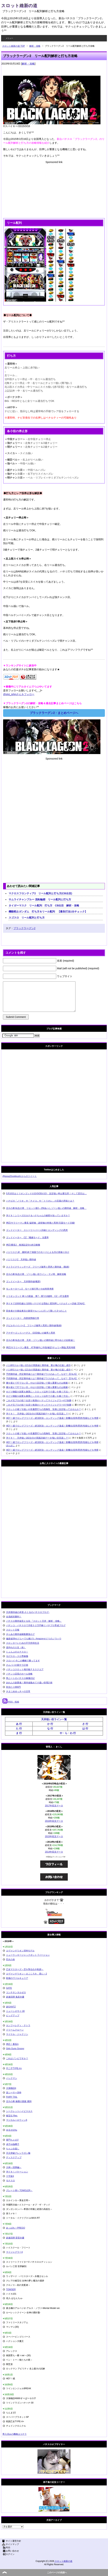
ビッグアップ (12, 2015)
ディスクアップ (13, 2157)
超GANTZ (11, 2006)
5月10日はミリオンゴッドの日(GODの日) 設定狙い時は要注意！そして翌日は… (46, 1193)
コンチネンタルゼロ (16, 1992)
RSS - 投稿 (10, 1702)
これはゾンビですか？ (17, 2058)
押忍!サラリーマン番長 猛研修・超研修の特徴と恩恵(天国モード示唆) (40, 1223)
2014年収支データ (54, 1852)
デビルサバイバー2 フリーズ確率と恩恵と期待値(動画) (34, 1325)
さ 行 (85, 1723)
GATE (9, 1988)
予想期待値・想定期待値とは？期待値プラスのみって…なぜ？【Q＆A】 (42, 1374)
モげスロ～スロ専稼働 (17, 1656)
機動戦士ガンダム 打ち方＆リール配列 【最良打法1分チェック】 (48, 911)
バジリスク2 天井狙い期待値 (21, 1259)
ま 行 (19, 1733)
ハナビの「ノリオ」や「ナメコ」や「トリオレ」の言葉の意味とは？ (40, 1201)
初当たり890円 (13, 1687)
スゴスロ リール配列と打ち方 (27, 917)
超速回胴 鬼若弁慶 (15, 1997)
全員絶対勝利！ (13, 1616)
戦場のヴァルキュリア (17, 1978)
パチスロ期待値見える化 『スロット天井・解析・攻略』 (34, 1621)
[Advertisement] (54, 189)
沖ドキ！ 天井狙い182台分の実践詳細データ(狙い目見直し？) (37, 1413)
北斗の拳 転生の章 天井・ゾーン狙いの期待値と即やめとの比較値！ (40, 1340)
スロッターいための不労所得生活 (22, 1643)
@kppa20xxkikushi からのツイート (19, 1176)
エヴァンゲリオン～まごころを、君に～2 (26, 1973)
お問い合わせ (12, 2551)
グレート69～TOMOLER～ (19, 2190)
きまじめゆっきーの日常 (18, 1691)
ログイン (10, 2554)
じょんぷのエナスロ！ (17, 1652)
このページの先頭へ (57, 2572)
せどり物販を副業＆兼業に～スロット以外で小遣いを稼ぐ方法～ (38, 1391)
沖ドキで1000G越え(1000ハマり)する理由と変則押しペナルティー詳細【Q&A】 (45, 1303)
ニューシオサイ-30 (15, 2011)
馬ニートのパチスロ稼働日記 (20, 1678)
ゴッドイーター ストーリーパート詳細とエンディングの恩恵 (37, 1230)
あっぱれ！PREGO (15, 2228)
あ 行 (19, 1723)
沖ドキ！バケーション (17, 2171)
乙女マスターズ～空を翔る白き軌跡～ (25, 1969)
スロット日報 (12, 1630)
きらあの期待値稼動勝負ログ (20, 1634)
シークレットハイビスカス (19, 2111)
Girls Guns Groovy (15, 2048)
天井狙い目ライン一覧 (54, 1719)
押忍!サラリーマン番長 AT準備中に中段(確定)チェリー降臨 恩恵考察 (40, 1347)
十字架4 (10, 2176)
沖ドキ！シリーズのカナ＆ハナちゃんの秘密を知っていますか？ (38, 1215)
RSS (8, 2547)
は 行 (85, 1728)
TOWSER (11, 2289)
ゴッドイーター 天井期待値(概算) (23, 1281)
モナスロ (10, 2180)
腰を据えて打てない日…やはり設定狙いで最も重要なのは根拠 (37, 1383)
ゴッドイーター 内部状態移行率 (22, 1318)
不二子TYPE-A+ (14, 2068)
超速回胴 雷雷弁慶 (15, 2237)
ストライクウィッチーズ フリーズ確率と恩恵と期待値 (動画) (37, 1267)
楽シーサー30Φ (13, 2092)
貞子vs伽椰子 (12, 2144)
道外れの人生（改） (16, 1647)
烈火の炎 (10, 1959)
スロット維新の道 (19, 5)
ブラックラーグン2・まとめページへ (54, 712)
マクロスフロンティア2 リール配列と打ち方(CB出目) (40, 893)
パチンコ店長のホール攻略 (19, 1674)
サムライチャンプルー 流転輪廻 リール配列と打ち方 (40, 899)
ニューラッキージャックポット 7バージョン (28, 1955)
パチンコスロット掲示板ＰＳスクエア (25, 1669)
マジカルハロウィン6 (16, 2120)
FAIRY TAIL (11, 2097)
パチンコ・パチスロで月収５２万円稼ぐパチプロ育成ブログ (36, 1625)
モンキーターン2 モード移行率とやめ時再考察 (30, 1289)
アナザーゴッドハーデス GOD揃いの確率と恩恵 (30, 1333)
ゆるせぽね (11, 2130)
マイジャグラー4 (14, 2252)
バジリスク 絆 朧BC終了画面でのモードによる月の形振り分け (37, 1252)
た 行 (19, 1728)
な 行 (50, 1728)
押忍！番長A (12, 2044)
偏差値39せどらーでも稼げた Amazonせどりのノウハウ (33, 1638)
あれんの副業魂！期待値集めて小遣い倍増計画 (29, 1682)
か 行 (50, 1723)
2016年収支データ (54, 1821)
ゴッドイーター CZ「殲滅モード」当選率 (27, 1237)
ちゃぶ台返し (12, 2148)
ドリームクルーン (15, 2030)
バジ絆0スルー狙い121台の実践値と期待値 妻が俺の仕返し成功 (38, 1365)
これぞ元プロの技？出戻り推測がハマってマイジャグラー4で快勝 (38, 1400)
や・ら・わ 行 (68, 1733)
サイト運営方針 (13, 2541)
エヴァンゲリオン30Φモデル (20, 1950)
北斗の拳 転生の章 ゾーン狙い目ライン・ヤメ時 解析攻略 (36, 1274)
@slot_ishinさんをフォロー (19, 694)
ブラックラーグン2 (24, 928)
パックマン (11, 2078)
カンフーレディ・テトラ (18, 2025)
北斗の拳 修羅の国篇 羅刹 (19, 2101)
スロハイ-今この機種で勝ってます (23, 1660)
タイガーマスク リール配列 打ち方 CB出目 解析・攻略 (44, 905)
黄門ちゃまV (12, 2140)
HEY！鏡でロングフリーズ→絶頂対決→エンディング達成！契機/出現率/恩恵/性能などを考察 (52, 1418)
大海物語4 (11, 2088)
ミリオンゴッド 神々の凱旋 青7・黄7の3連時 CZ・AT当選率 (37, 1296)
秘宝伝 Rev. (12, 2115)
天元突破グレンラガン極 (18, 2153)
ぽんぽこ (10, 1445)
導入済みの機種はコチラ (14, 2434)
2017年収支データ (54, 1805)
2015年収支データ (54, 1836)
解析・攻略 (28, 63)
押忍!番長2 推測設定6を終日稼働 (23, 1245)
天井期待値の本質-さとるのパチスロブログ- (27, 1612)
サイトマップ (12, 2544)
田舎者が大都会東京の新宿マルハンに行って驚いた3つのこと (36, 1311)
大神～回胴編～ (13, 2167)
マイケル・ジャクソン (17, 2034)
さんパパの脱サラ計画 (17, 1665)
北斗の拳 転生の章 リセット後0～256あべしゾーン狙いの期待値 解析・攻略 (46, 1208)
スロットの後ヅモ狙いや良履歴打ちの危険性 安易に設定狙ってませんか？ (43, 1409)
